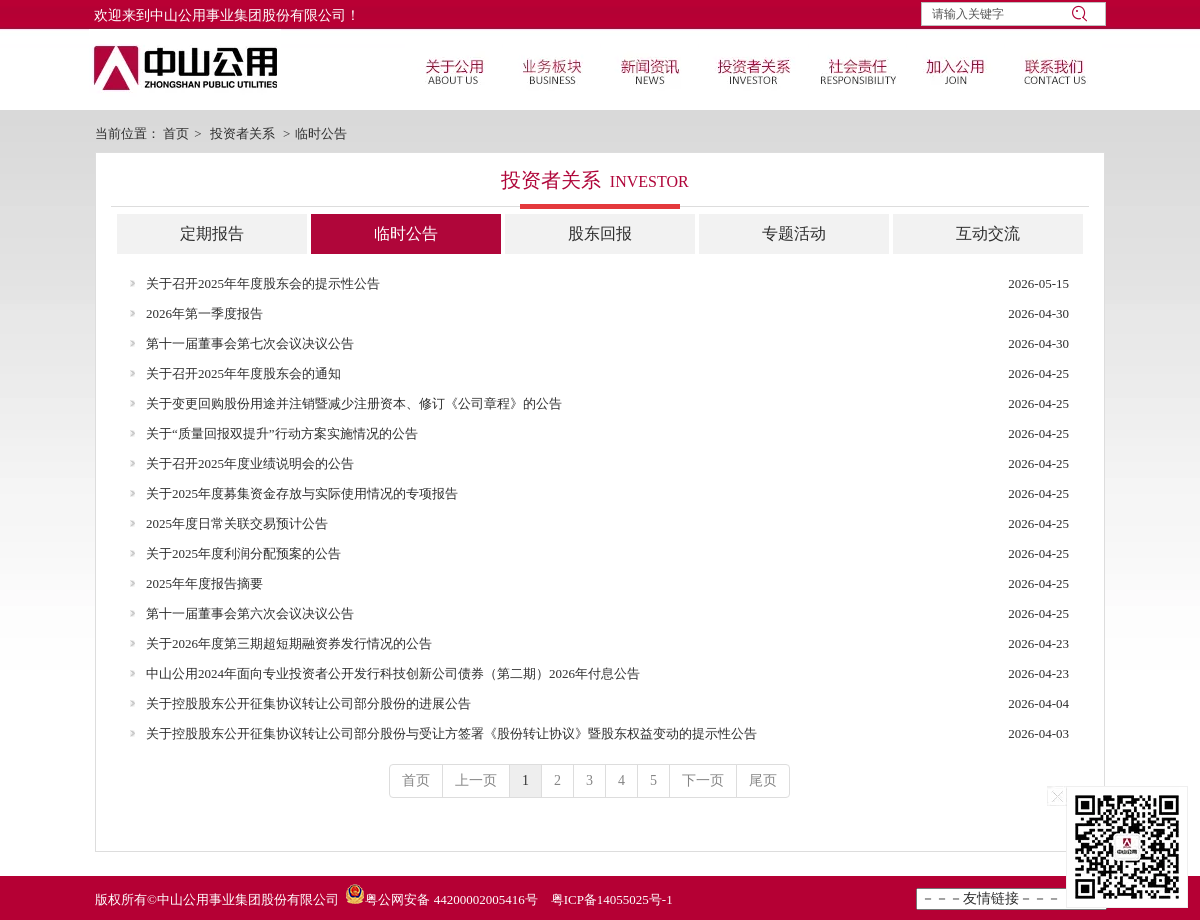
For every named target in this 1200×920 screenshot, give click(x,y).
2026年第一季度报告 (204, 313)
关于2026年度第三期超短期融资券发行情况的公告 (289, 643)
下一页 (703, 780)
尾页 (763, 780)
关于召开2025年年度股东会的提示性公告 (263, 283)
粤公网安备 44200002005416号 (451, 899)
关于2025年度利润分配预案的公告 (243, 553)
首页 (176, 133)
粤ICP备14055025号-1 (612, 899)
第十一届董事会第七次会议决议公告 (250, 343)
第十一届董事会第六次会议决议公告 (250, 613)
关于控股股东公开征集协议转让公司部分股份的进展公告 (308, 703)
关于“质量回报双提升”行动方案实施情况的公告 (282, 433)
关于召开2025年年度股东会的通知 (243, 373)
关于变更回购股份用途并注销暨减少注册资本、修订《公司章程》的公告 (354, 403)
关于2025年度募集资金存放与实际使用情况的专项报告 (302, 493)
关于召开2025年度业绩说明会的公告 (250, 463)
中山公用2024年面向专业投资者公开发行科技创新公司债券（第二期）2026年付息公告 (393, 673)
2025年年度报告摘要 (204, 583)
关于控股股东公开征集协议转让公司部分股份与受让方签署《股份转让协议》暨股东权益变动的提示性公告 (451, 733)
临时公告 (321, 133)
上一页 (476, 780)
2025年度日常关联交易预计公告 (237, 523)
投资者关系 (242, 133)
